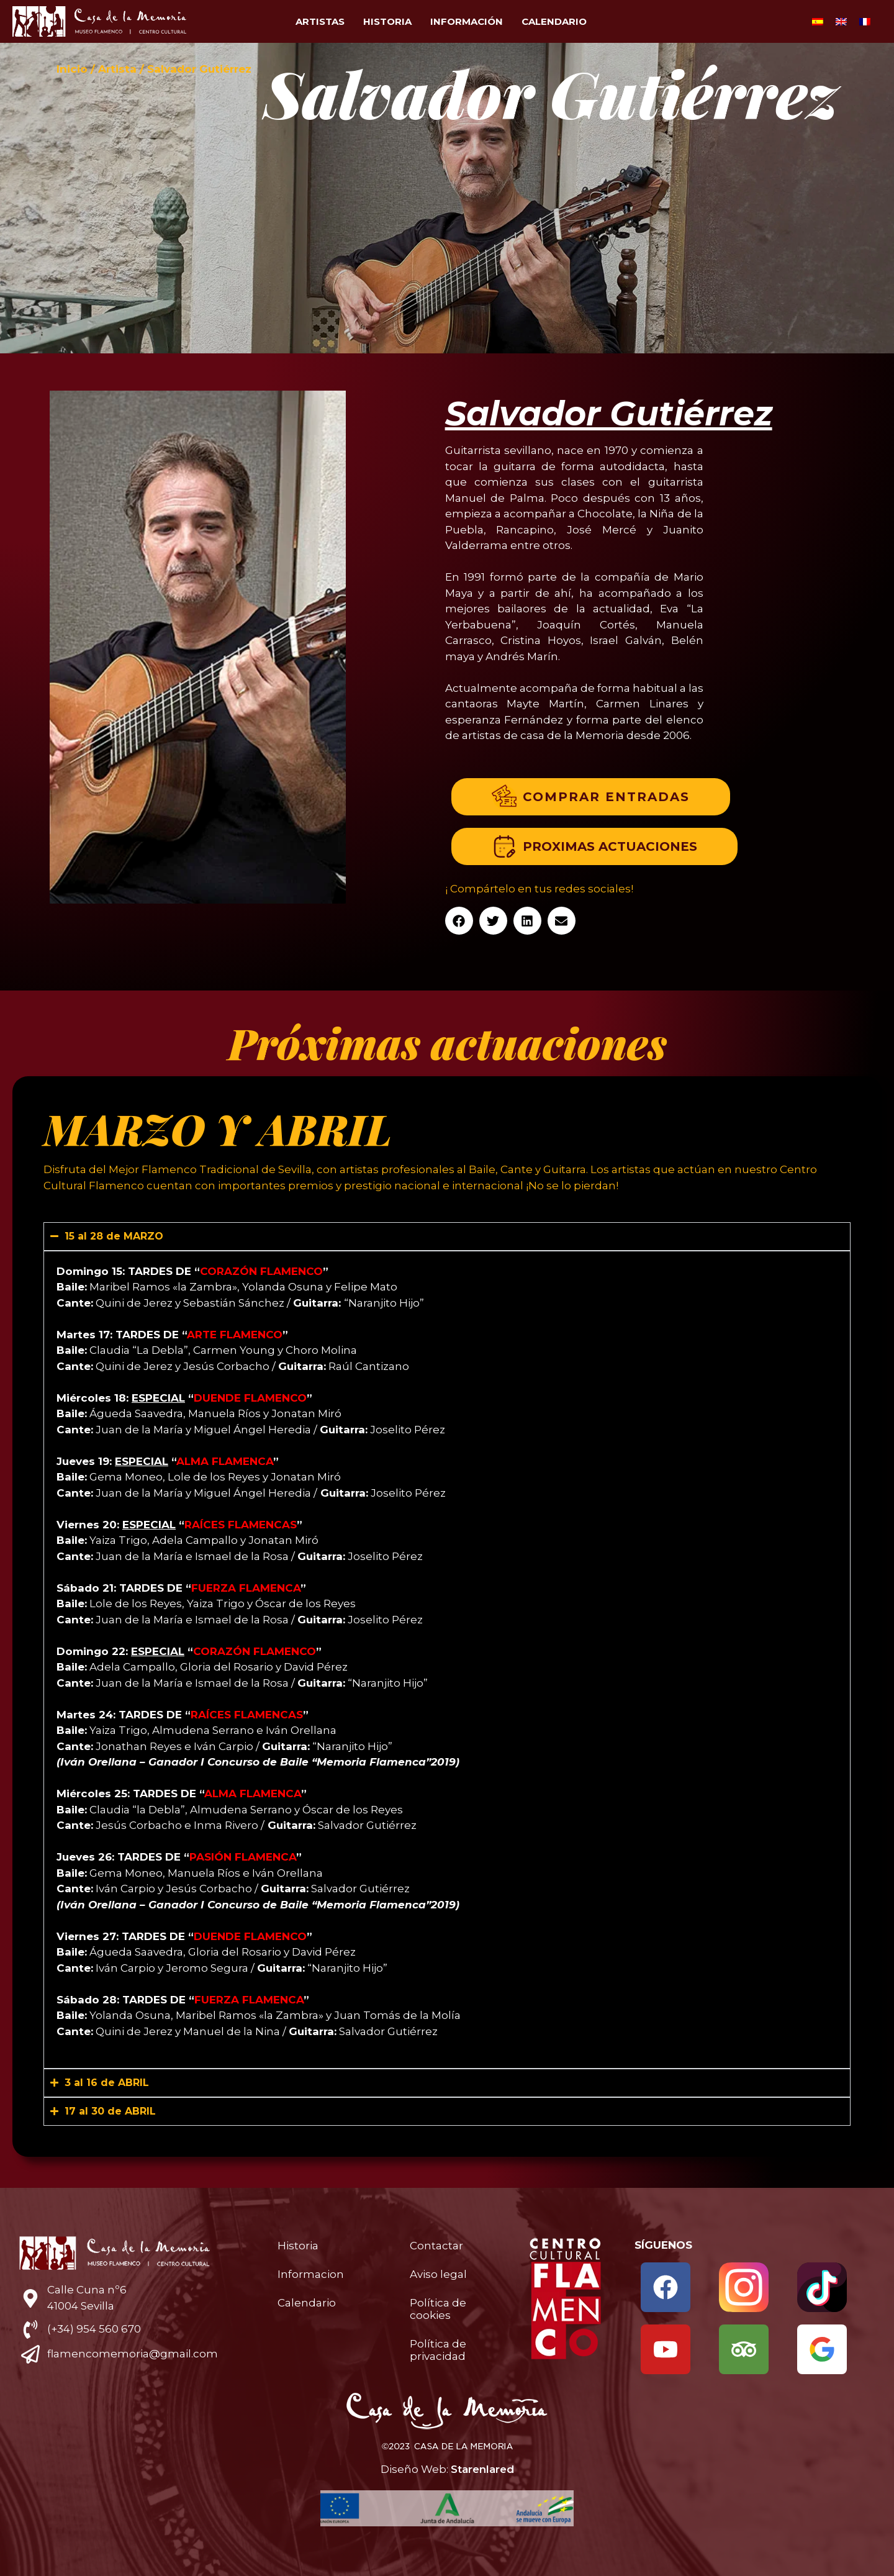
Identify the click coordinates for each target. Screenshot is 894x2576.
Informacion (311, 2274)
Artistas (320, 21)
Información (466, 21)
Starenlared (482, 2469)
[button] (459, 921)
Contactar (436, 2245)
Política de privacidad (438, 2350)
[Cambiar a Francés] (865, 21)
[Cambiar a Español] (817, 21)
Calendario (554, 21)
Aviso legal (438, 2274)
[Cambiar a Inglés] (841, 21)
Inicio (72, 69)
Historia (387, 21)
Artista (117, 69)
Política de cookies (438, 2309)
